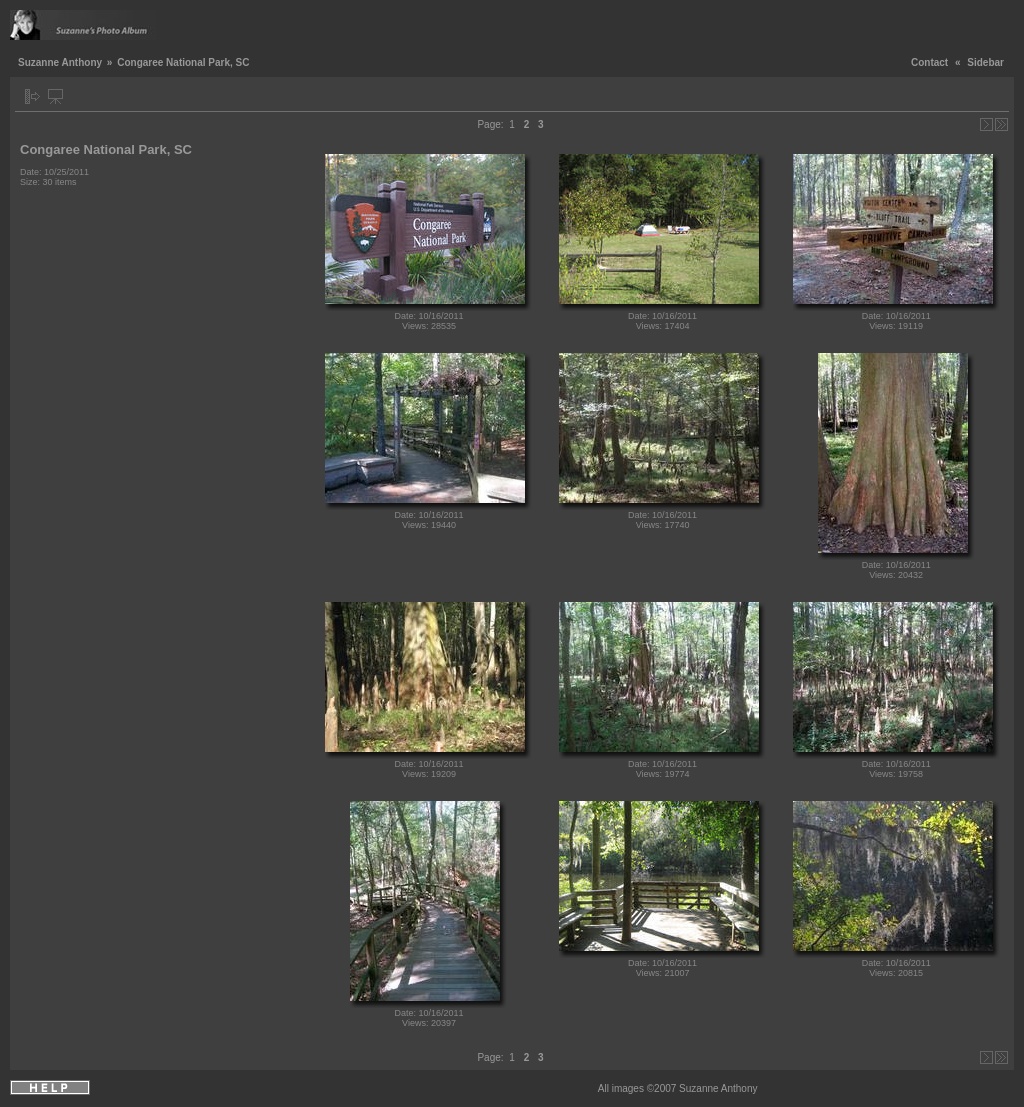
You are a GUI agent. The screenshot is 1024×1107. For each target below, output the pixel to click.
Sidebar (985, 62)
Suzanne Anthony (60, 62)
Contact (929, 62)
